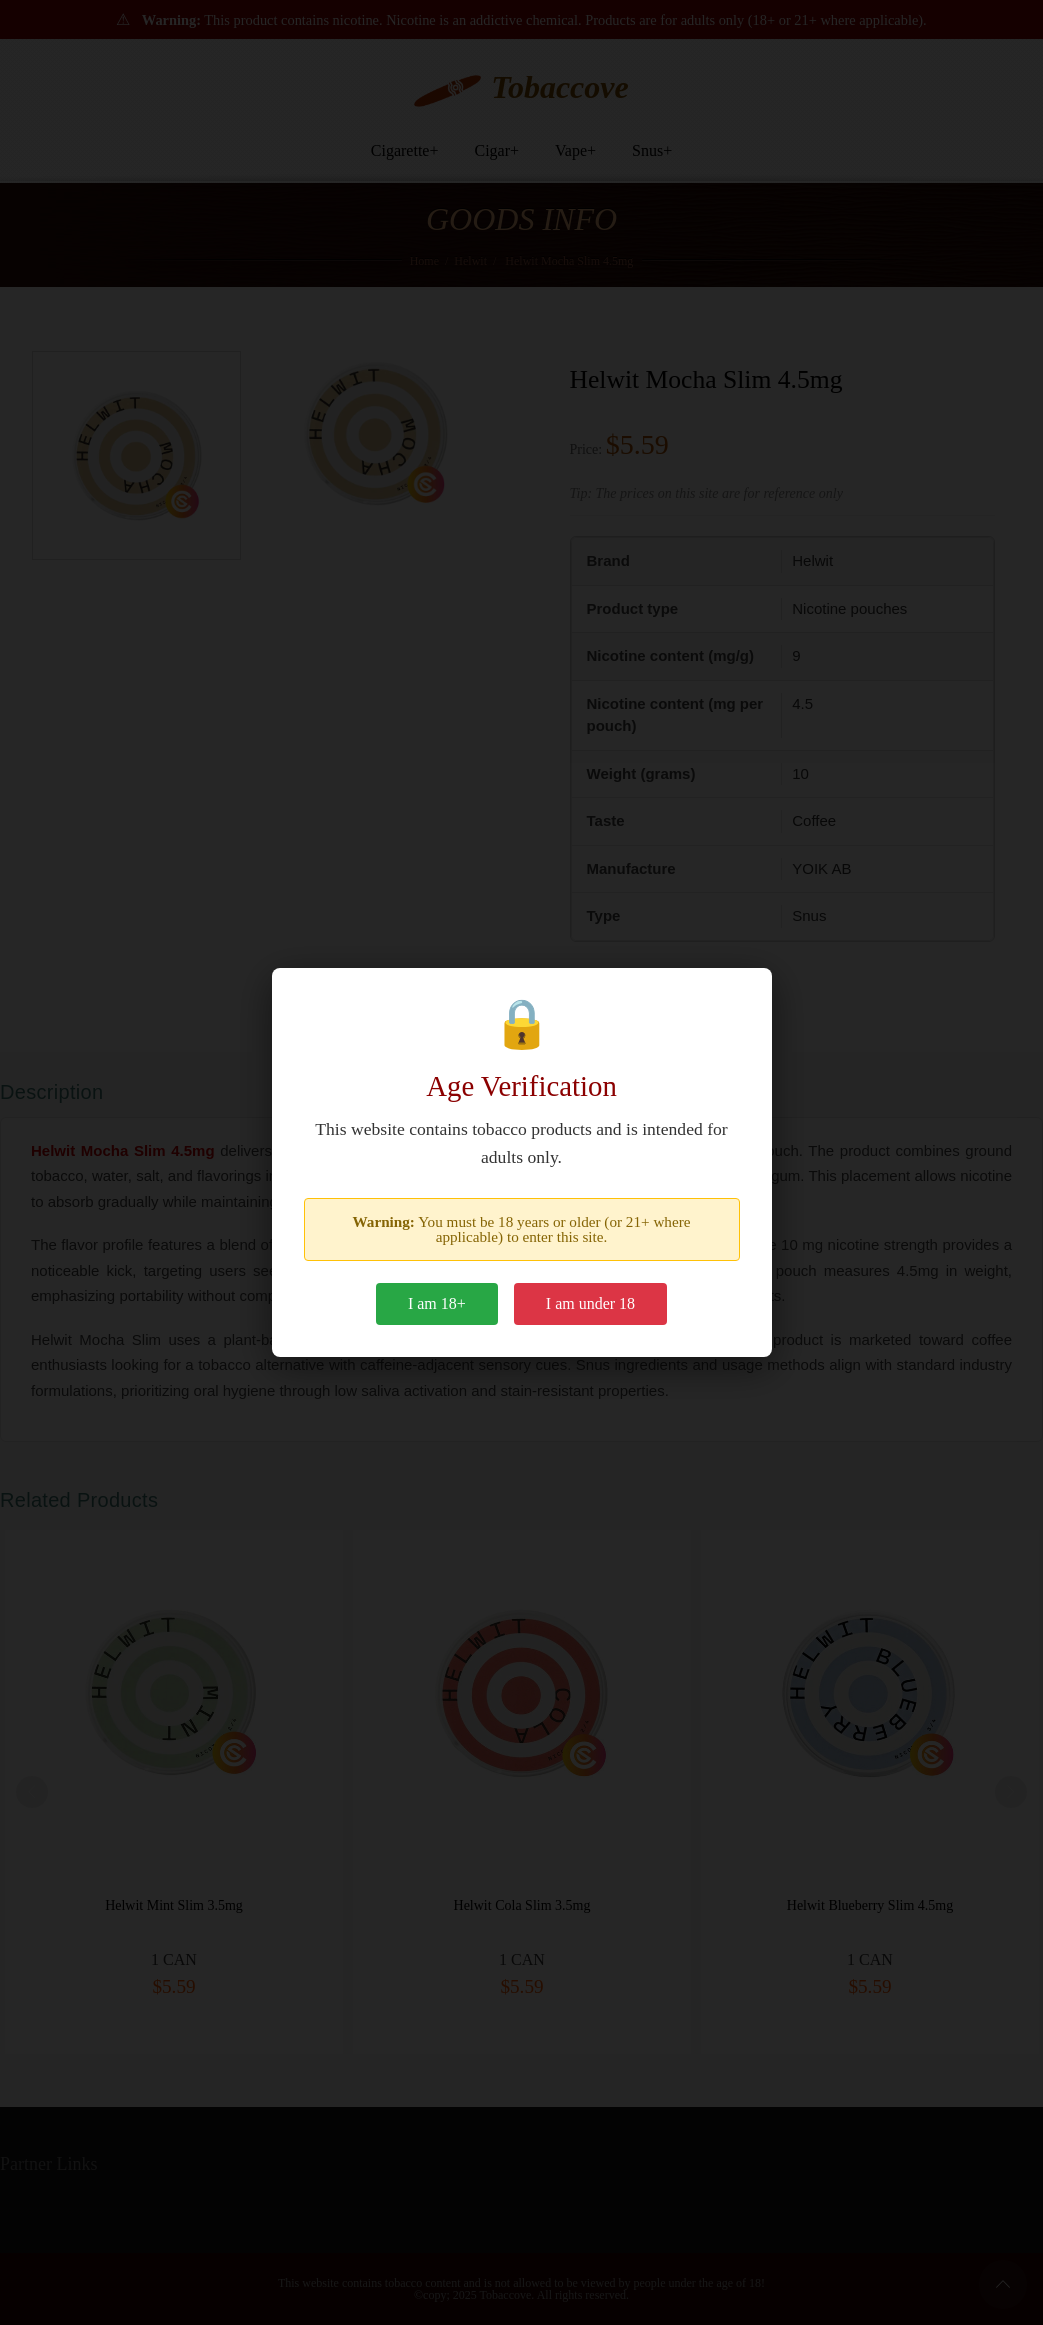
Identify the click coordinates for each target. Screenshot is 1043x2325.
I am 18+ (437, 1303)
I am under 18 (590, 1303)
